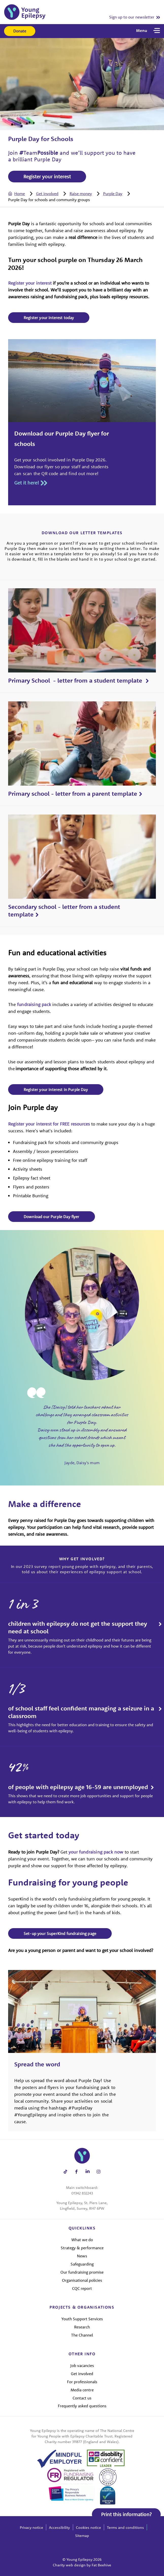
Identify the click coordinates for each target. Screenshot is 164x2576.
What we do (82, 2239)
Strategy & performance (82, 2247)
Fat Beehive (101, 2565)
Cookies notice (88, 2527)
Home (19, 193)
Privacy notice (31, 2527)
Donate (19, 30)
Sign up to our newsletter (131, 17)
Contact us (82, 2397)
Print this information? (126, 2514)
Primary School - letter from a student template (76, 680)
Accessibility (59, 2527)
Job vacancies (82, 2365)
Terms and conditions (125, 2527)
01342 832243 (82, 2193)
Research (82, 2326)
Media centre (82, 2389)
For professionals (82, 2381)
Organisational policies (82, 2280)
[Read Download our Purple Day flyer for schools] (30, 489)
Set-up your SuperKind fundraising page (60, 1933)
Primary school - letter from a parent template (72, 793)
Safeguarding (82, 2264)
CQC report (82, 2288)
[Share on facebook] (76, 2171)
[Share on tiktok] (65, 2171)
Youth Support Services (82, 2318)
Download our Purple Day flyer (51, 1216)
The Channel (82, 2335)
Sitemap (82, 2535)
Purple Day (112, 193)
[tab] (21, 194)
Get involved (47, 193)
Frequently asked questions (82, 2405)
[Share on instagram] (98, 2171)
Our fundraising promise (82, 2272)
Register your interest (47, 176)
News (82, 2255)
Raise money (81, 193)
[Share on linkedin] (87, 2171)
